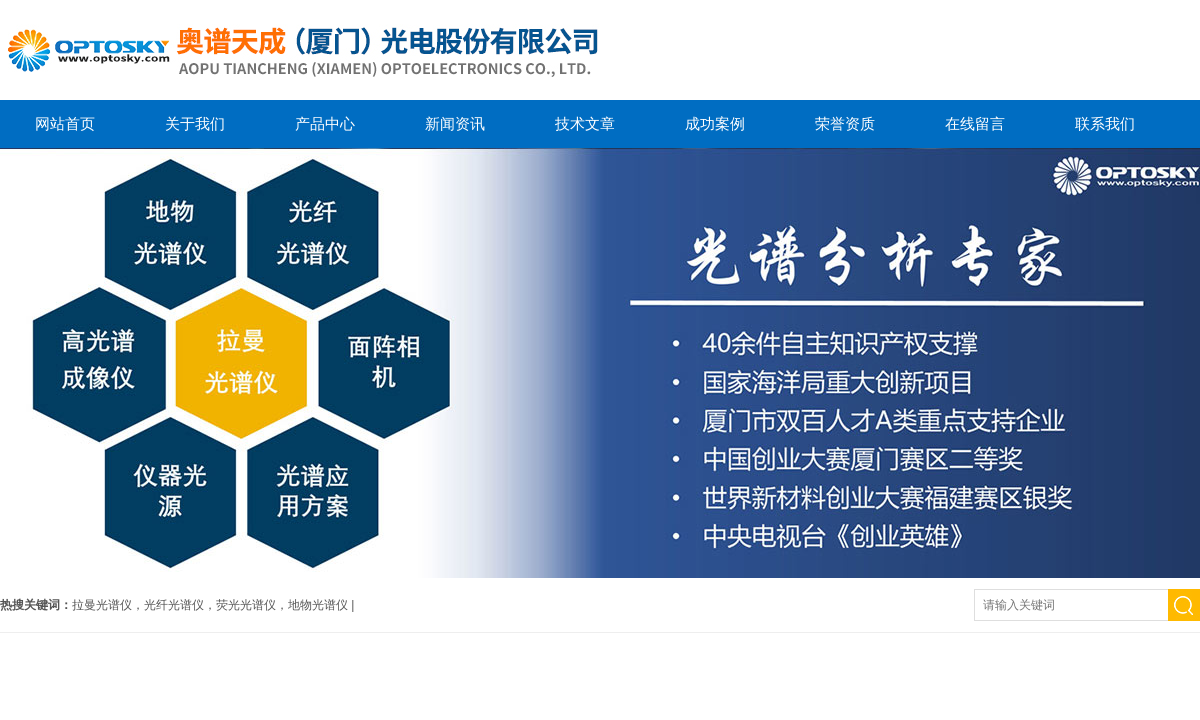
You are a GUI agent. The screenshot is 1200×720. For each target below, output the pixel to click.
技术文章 (585, 123)
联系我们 (1105, 123)
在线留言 (975, 123)
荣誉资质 (845, 123)
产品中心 (325, 123)
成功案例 (715, 123)
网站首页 (65, 123)
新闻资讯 (455, 123)
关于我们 (195, 123)
